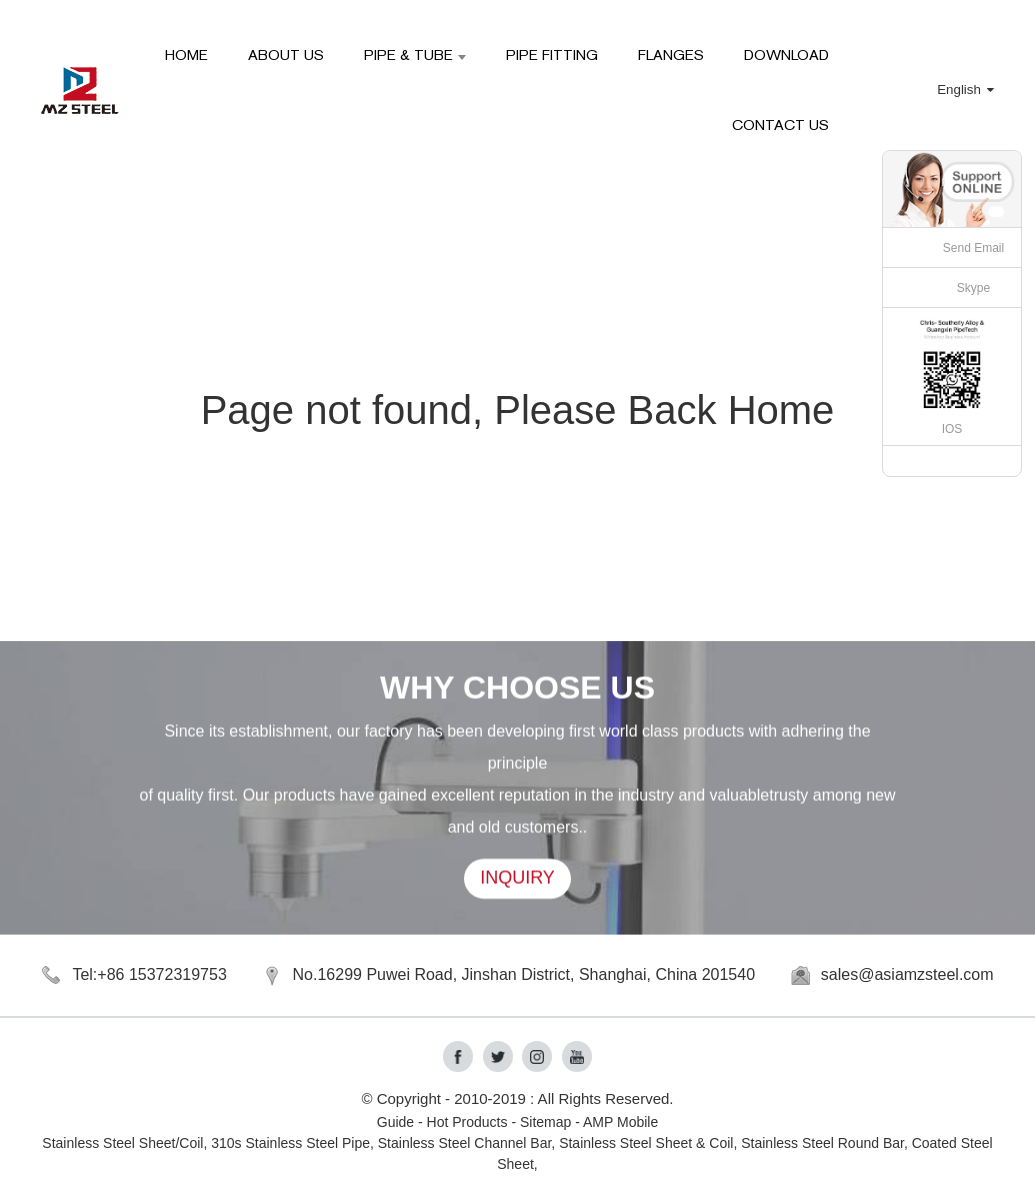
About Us (286, 54)
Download (786, 54)
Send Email (973, 248)
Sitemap (545, 1122)
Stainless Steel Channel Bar (465, 1143)
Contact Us (780, 124)
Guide (395, 1122)
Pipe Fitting (552, 54)
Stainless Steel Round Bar (822, 1143)
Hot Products (467, 1122)
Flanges (671, 54)
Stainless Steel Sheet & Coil (646, 1143)
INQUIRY (517, 881)
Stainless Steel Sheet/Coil (122, 1143)
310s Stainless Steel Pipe (290, 1143)
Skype (973, 288)
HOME (186, 54)
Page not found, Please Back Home (518, 410)
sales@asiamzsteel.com (907, 974)
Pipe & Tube (415, 54)
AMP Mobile (620, 1122)
